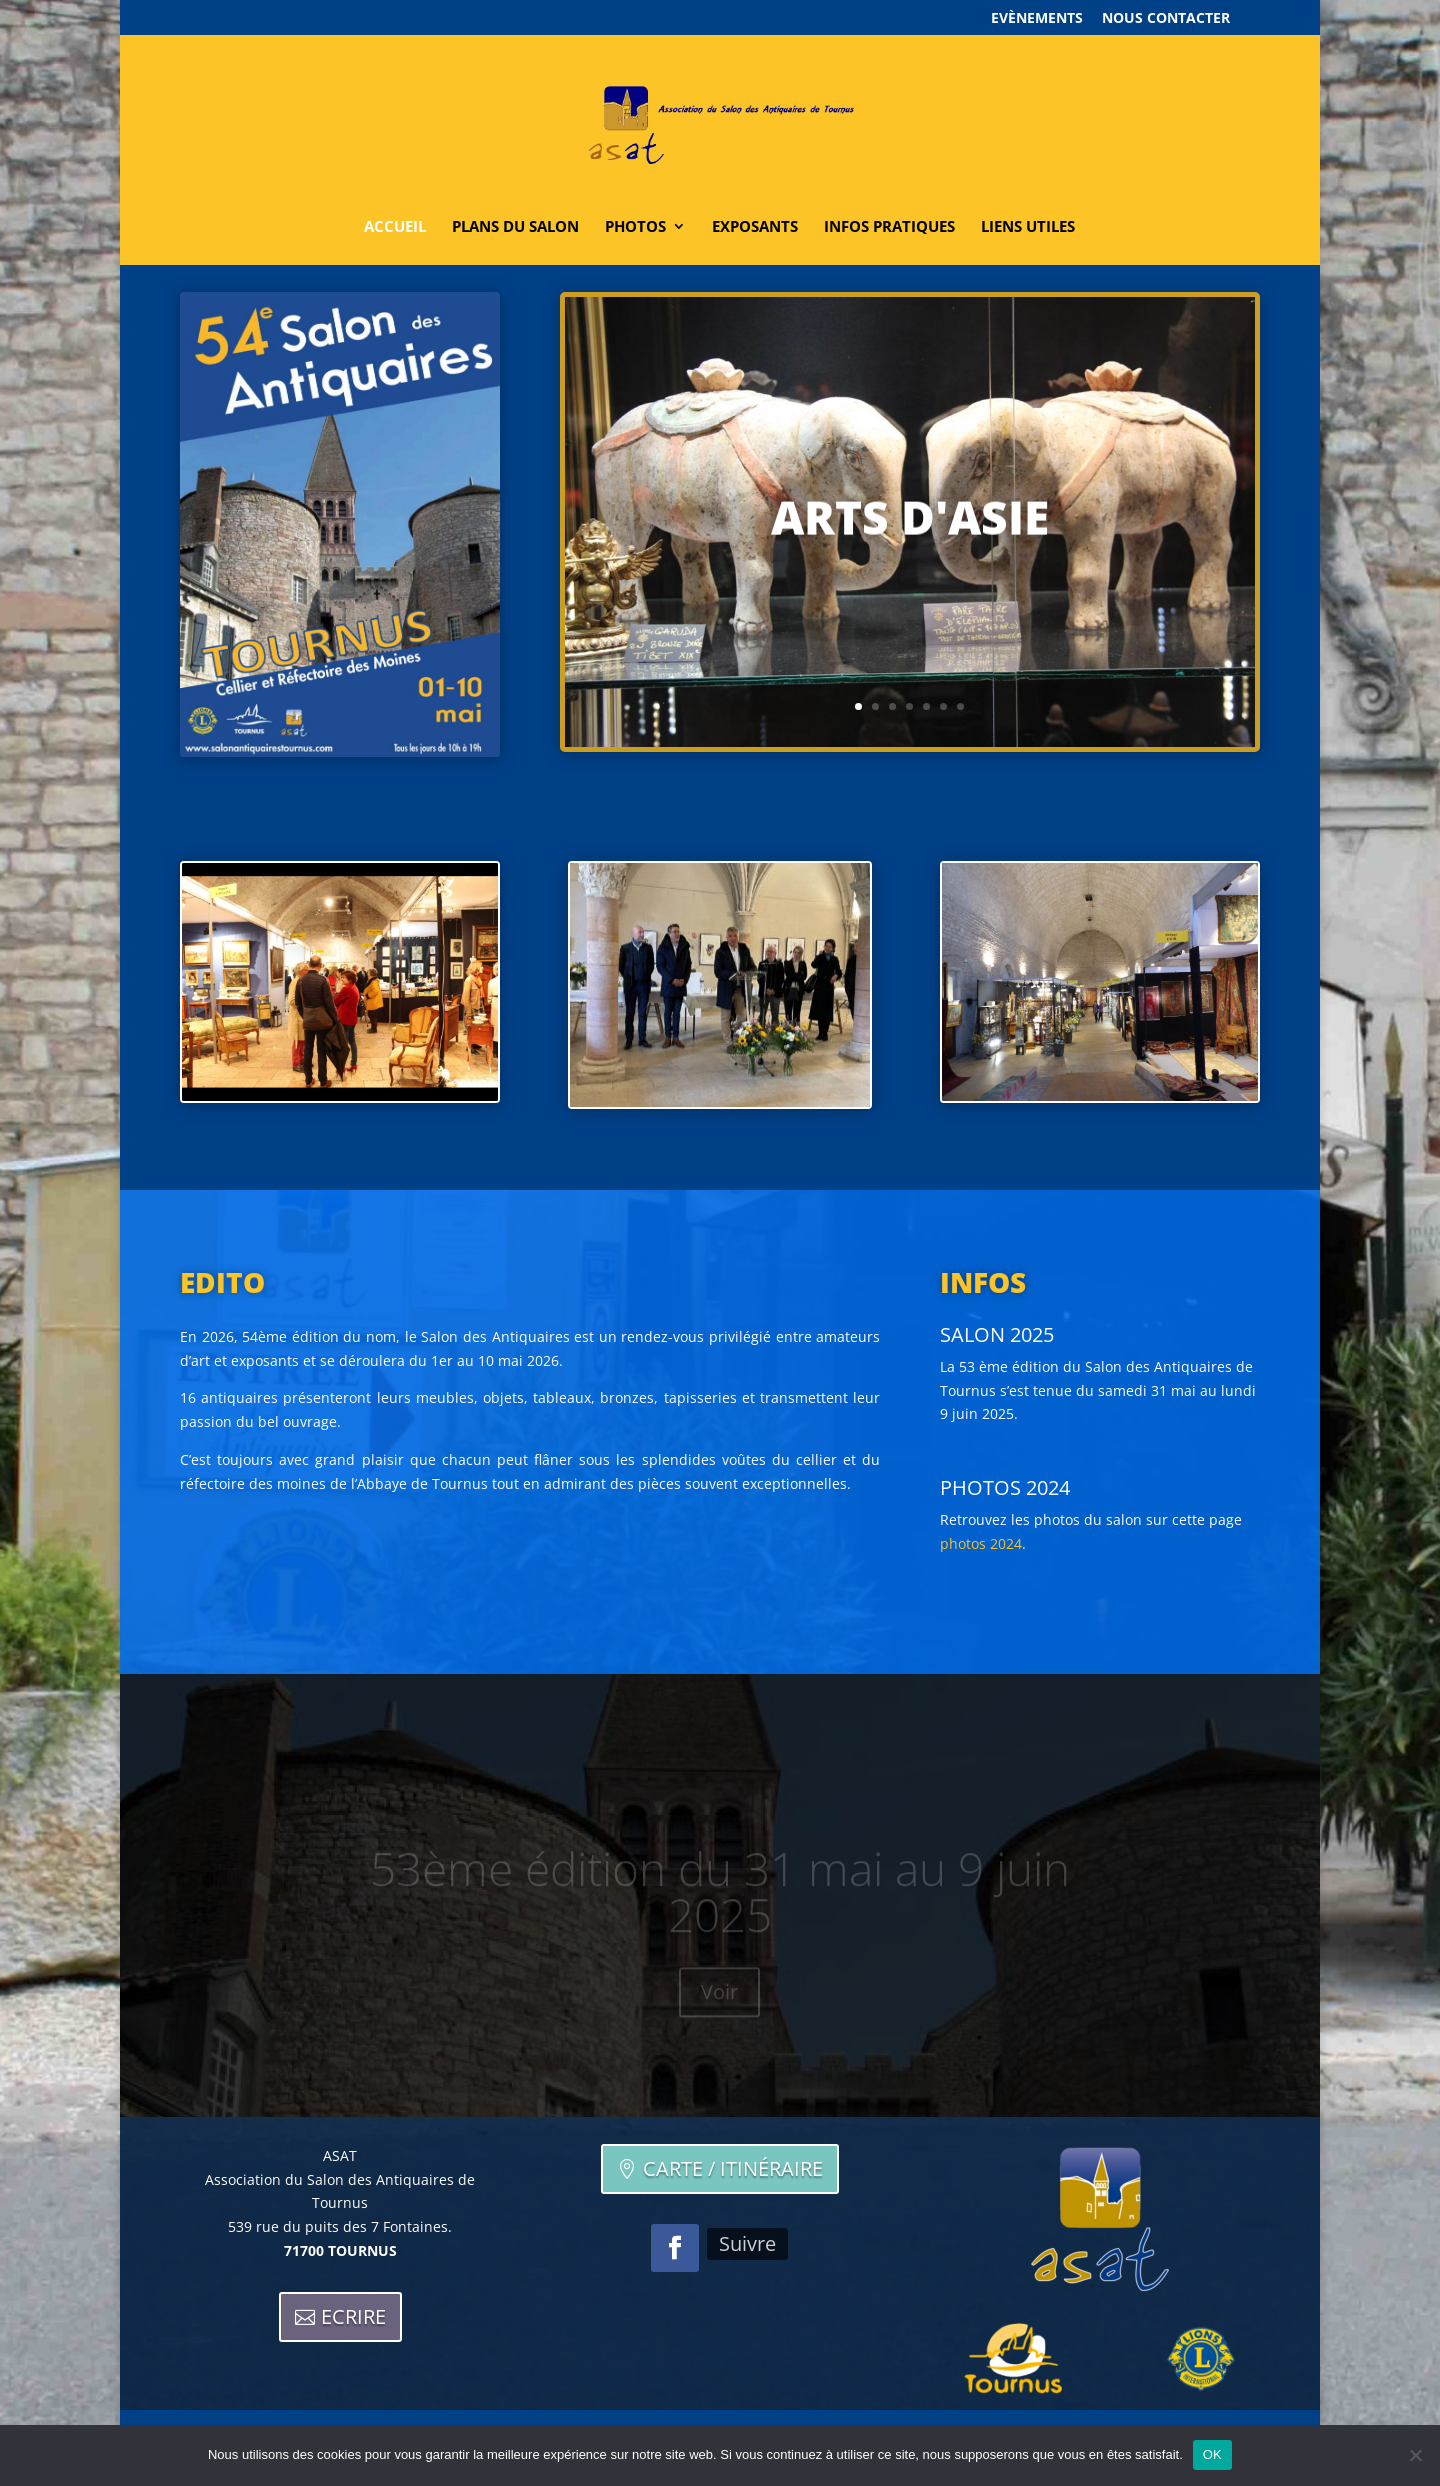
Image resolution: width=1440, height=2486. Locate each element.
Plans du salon (515, 227)
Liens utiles (1028, 227)
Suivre (747, 2243)
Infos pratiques (889, 227)
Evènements (1037, 19)
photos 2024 (981, 1543)
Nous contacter (1166, 19)
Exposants (755, 227)
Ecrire (353, 2316)
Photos (635, 227)
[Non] (1415, 2455)
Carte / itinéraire (733, 2168)
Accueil (395, 227)
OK (1212, 2454)
